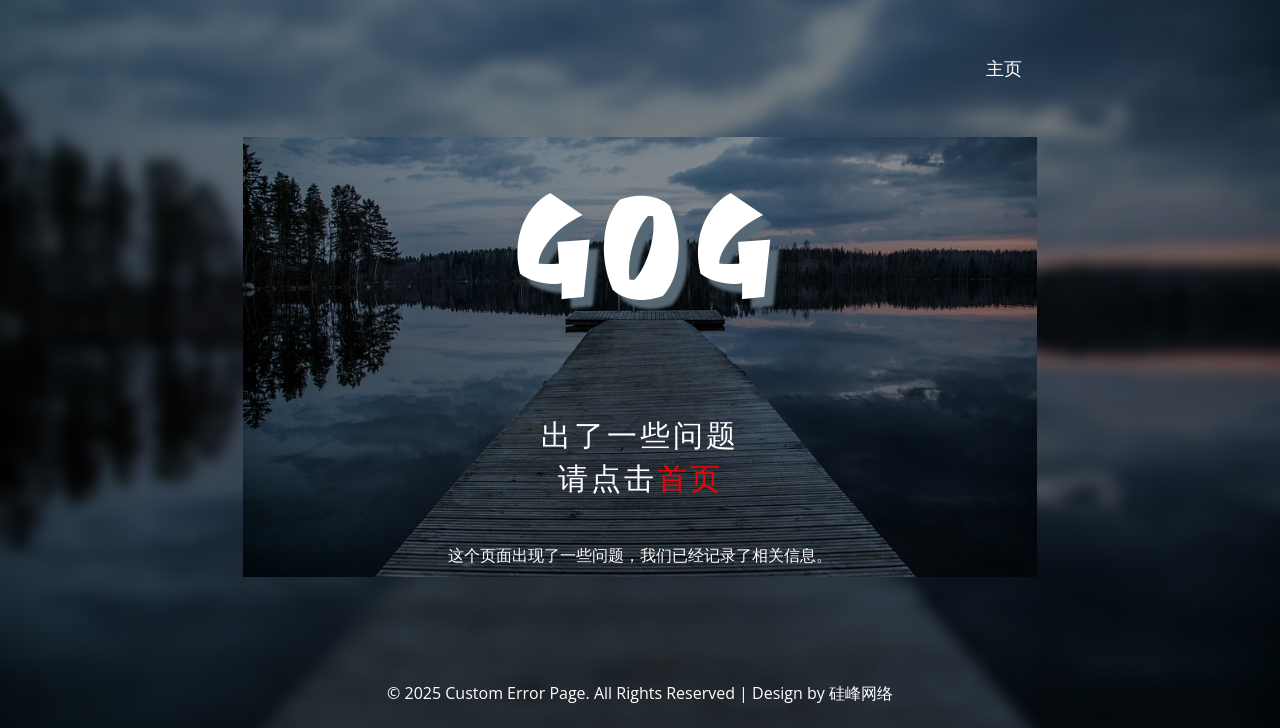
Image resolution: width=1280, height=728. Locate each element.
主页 (1004, 68)
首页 (690, 477)
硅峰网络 (861, 693)
